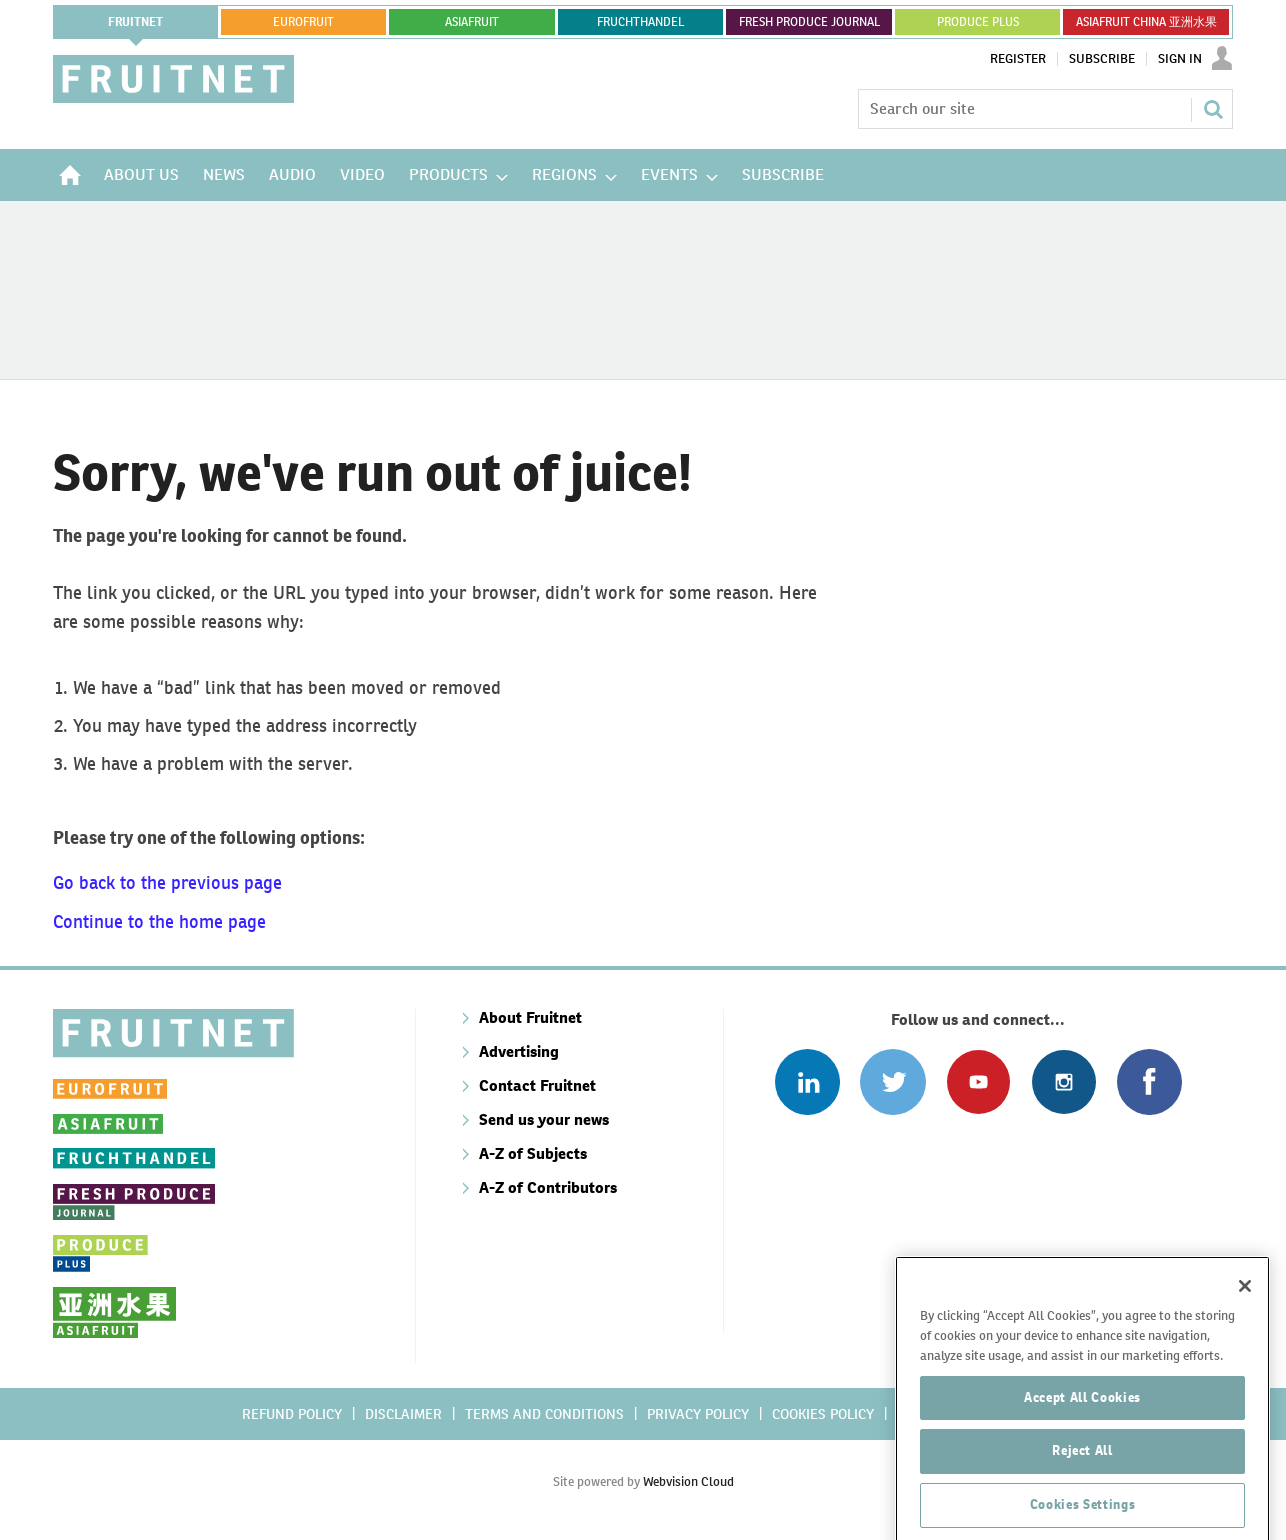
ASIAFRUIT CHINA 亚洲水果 (1146, 22)
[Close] (1245, 1357)
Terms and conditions (544, 1414)
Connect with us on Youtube (978, 1081)
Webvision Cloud (688, 1481)
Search (1213, 109)
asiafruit (472, 22)
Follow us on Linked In (807, 1081)
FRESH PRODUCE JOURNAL (809, 22)
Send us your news (544, 1119)
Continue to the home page (159, 921)
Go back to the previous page (167, 882)
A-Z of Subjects (533, 1153)
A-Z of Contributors (548, 1187)
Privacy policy (698, 1414)
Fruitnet (135, 22)
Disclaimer (403, 1414)
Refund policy (292, 1414)
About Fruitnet (530, 1017)
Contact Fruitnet (537, 1085)
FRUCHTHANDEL (640, 22)
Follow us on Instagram (1063, 1081)
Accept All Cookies (1082, 1467)
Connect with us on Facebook (1149, 1081)
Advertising (519, 1051)
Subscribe (1102, 59)
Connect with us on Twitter (892, 1081)
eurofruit (303, 22)
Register (1018, 59)
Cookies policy (823, 1414)
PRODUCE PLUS (978, 22)
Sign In (1180, 59)
